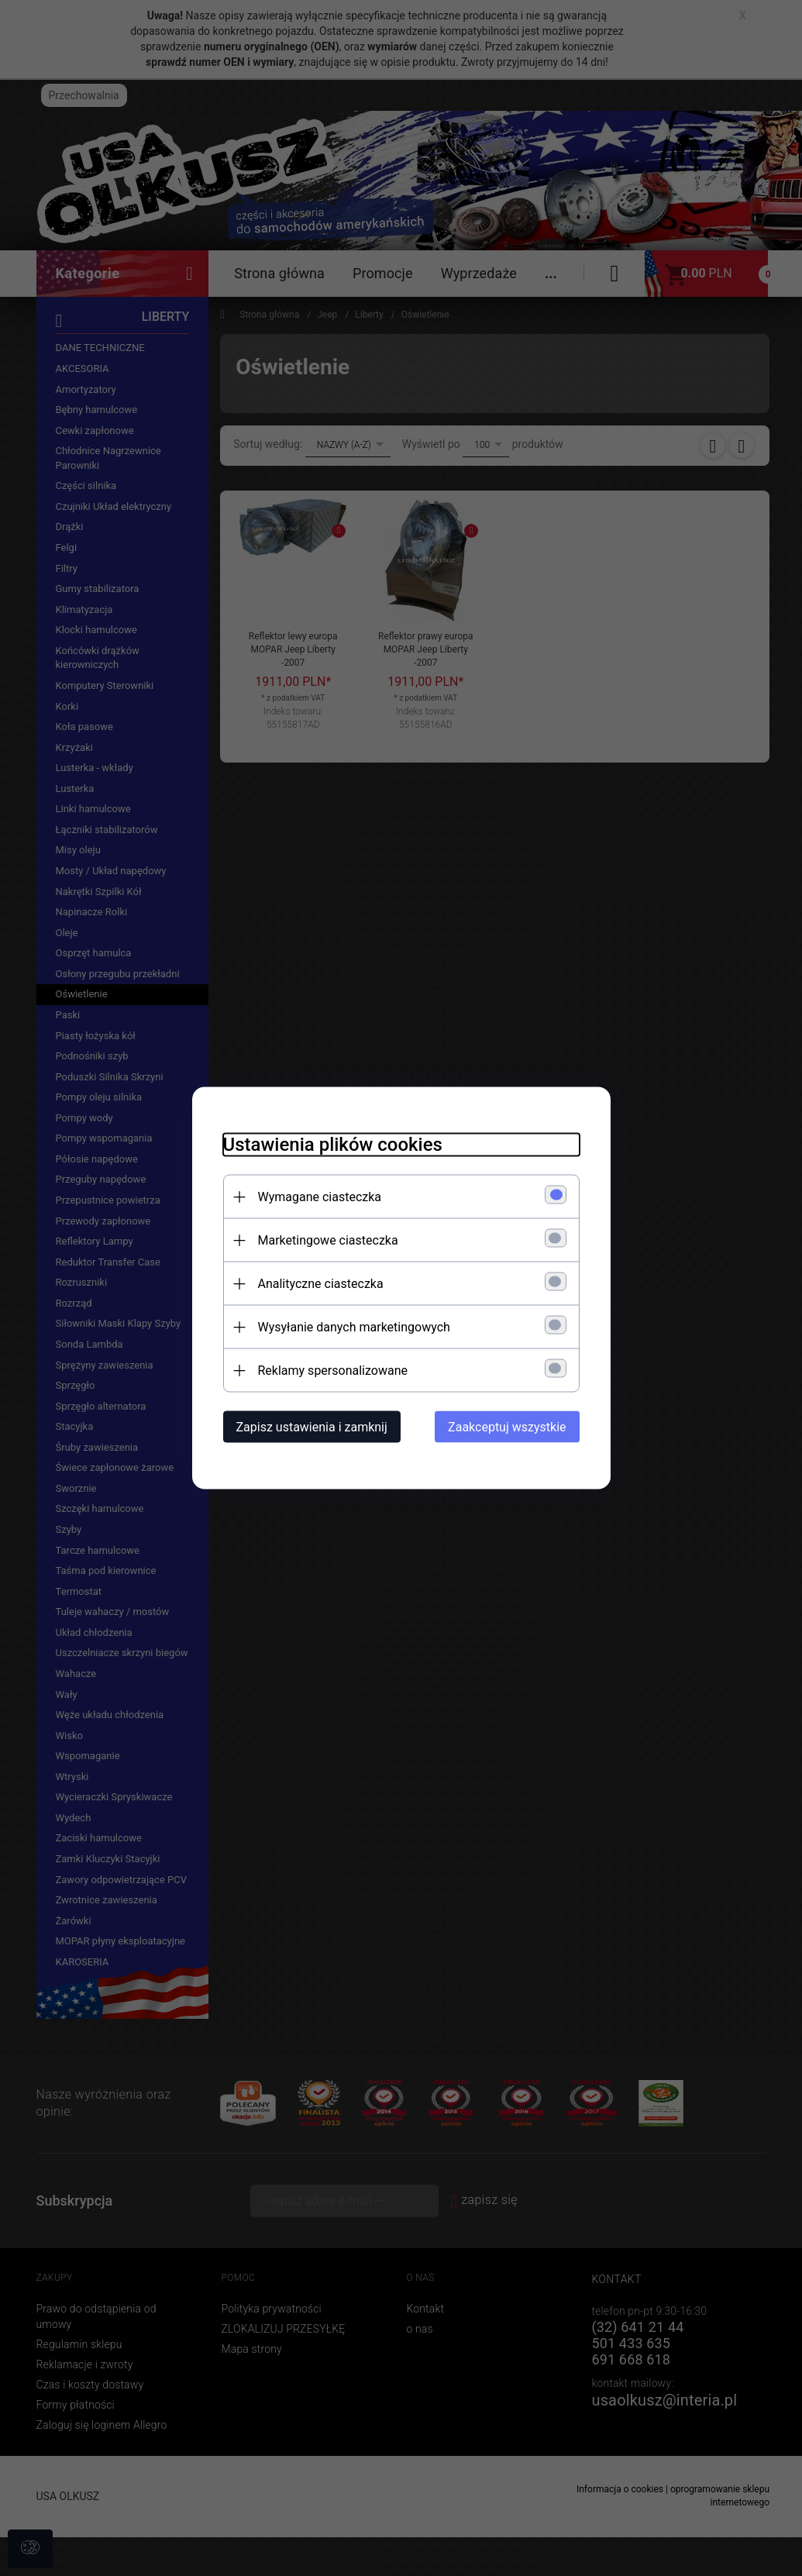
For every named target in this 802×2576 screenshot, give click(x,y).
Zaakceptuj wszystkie (507, 1427)
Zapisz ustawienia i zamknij (311, 1427)
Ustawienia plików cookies (332, 1144)
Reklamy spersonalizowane (333, 1370)
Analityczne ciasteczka (321, 1283)
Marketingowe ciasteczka (328, 1240)
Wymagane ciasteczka (320, 1197)
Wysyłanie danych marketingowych (354, 1327)
